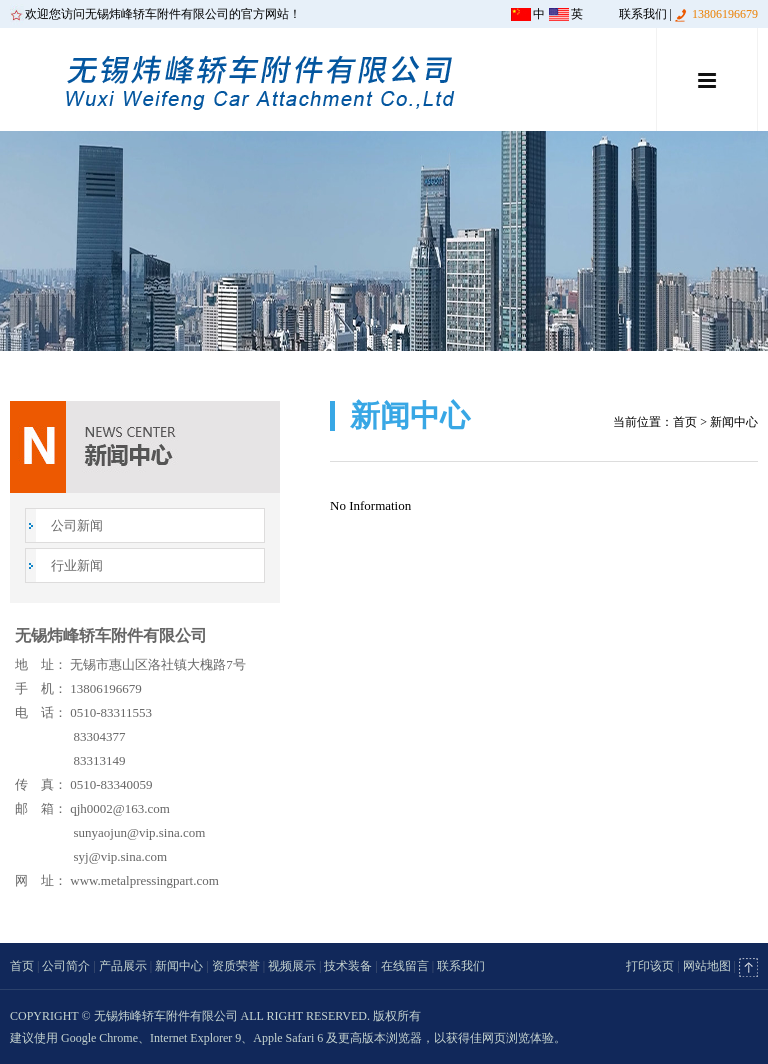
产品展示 (123, 966)
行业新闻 (77, 565)
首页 (685, 422)
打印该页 (650, 966)
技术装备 (348, 966)
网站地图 (707, 966)
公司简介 (66, 966)
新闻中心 (179, 966)
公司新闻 (77, 525)
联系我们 (643, 14)
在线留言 (405, 966)
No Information (370, 505)
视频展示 (292, 966)
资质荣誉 (236, 966)
